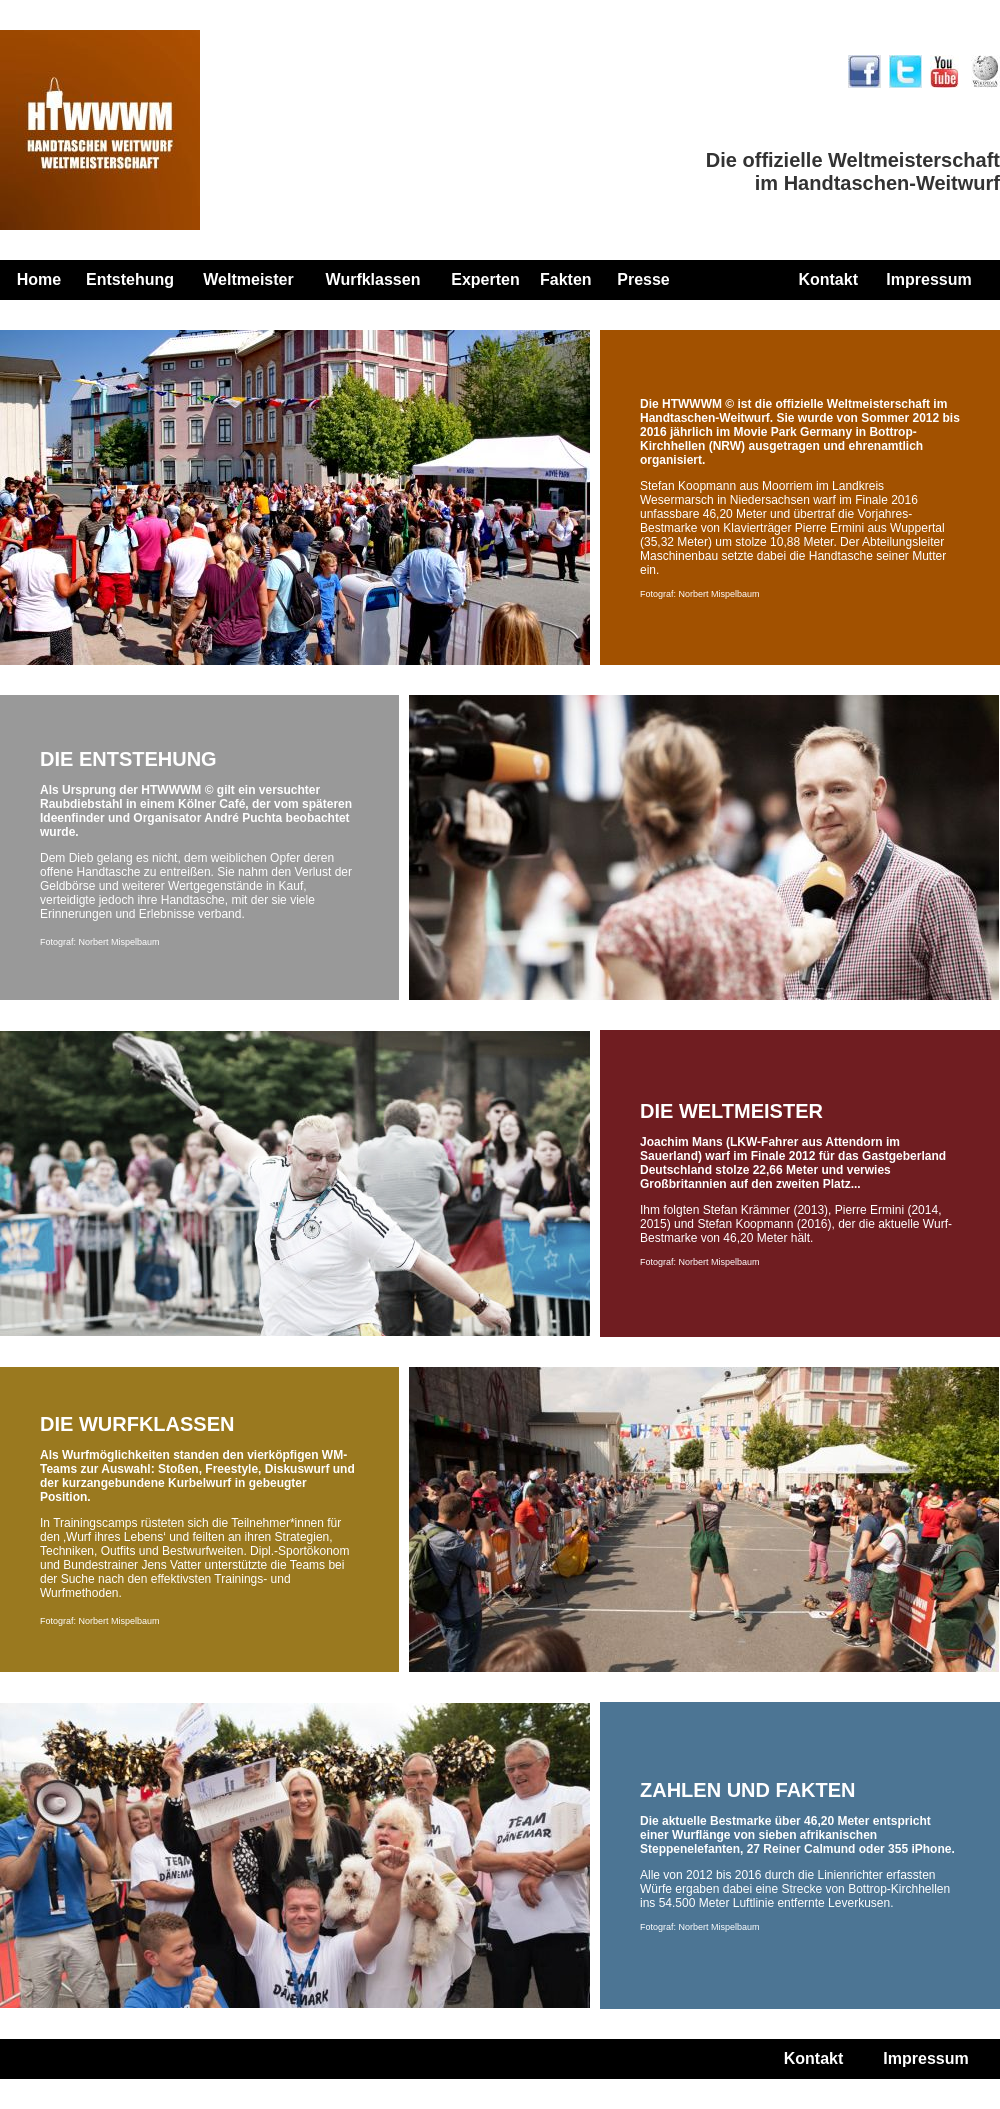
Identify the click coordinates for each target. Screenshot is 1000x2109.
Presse (643, 279)
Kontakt (828, 279)
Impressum (928, 279)
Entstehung (130, 279)
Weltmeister (248, 279)
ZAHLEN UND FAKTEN (748, 1790)
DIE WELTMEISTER (731, 1111)
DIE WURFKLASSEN (137, 1424)
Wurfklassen (373, 279)
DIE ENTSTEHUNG (128, 759)
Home (39, 279)
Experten (485, 279)
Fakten (566, 279)
